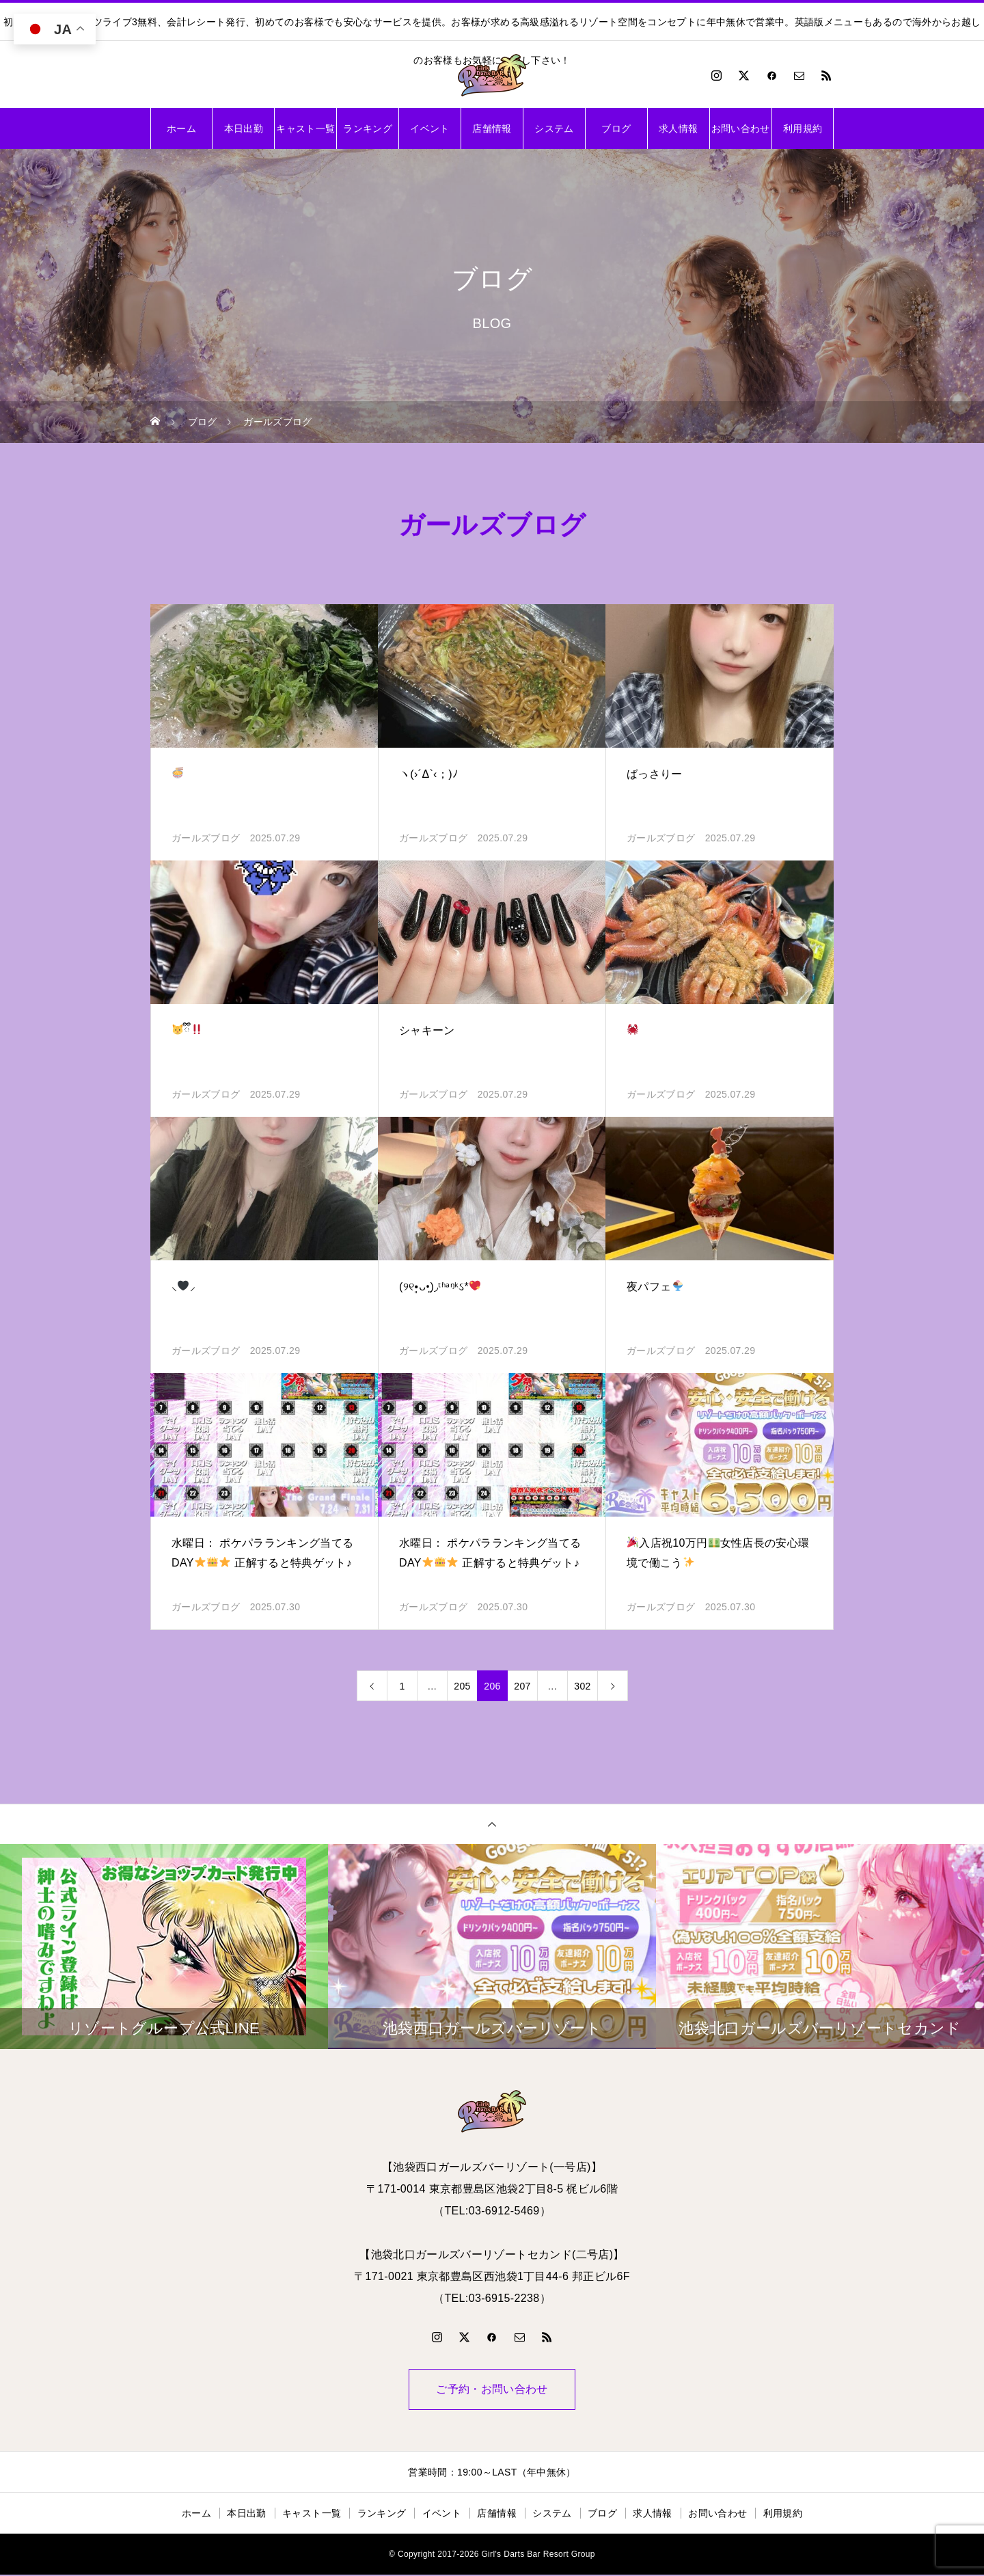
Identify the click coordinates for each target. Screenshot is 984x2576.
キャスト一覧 (305, 128)
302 (582, 1686)
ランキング (367, 128)
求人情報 (678, 128)
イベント (429, 128)
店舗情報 (491, 128)
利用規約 (802, 128)
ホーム (181, 128)
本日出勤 (243, 128)
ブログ (616, 128)
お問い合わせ (740, 128)
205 (462, 1686)
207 (522, 1686)
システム (553, 128)
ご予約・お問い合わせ (492, 2390)
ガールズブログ (206, 837)
